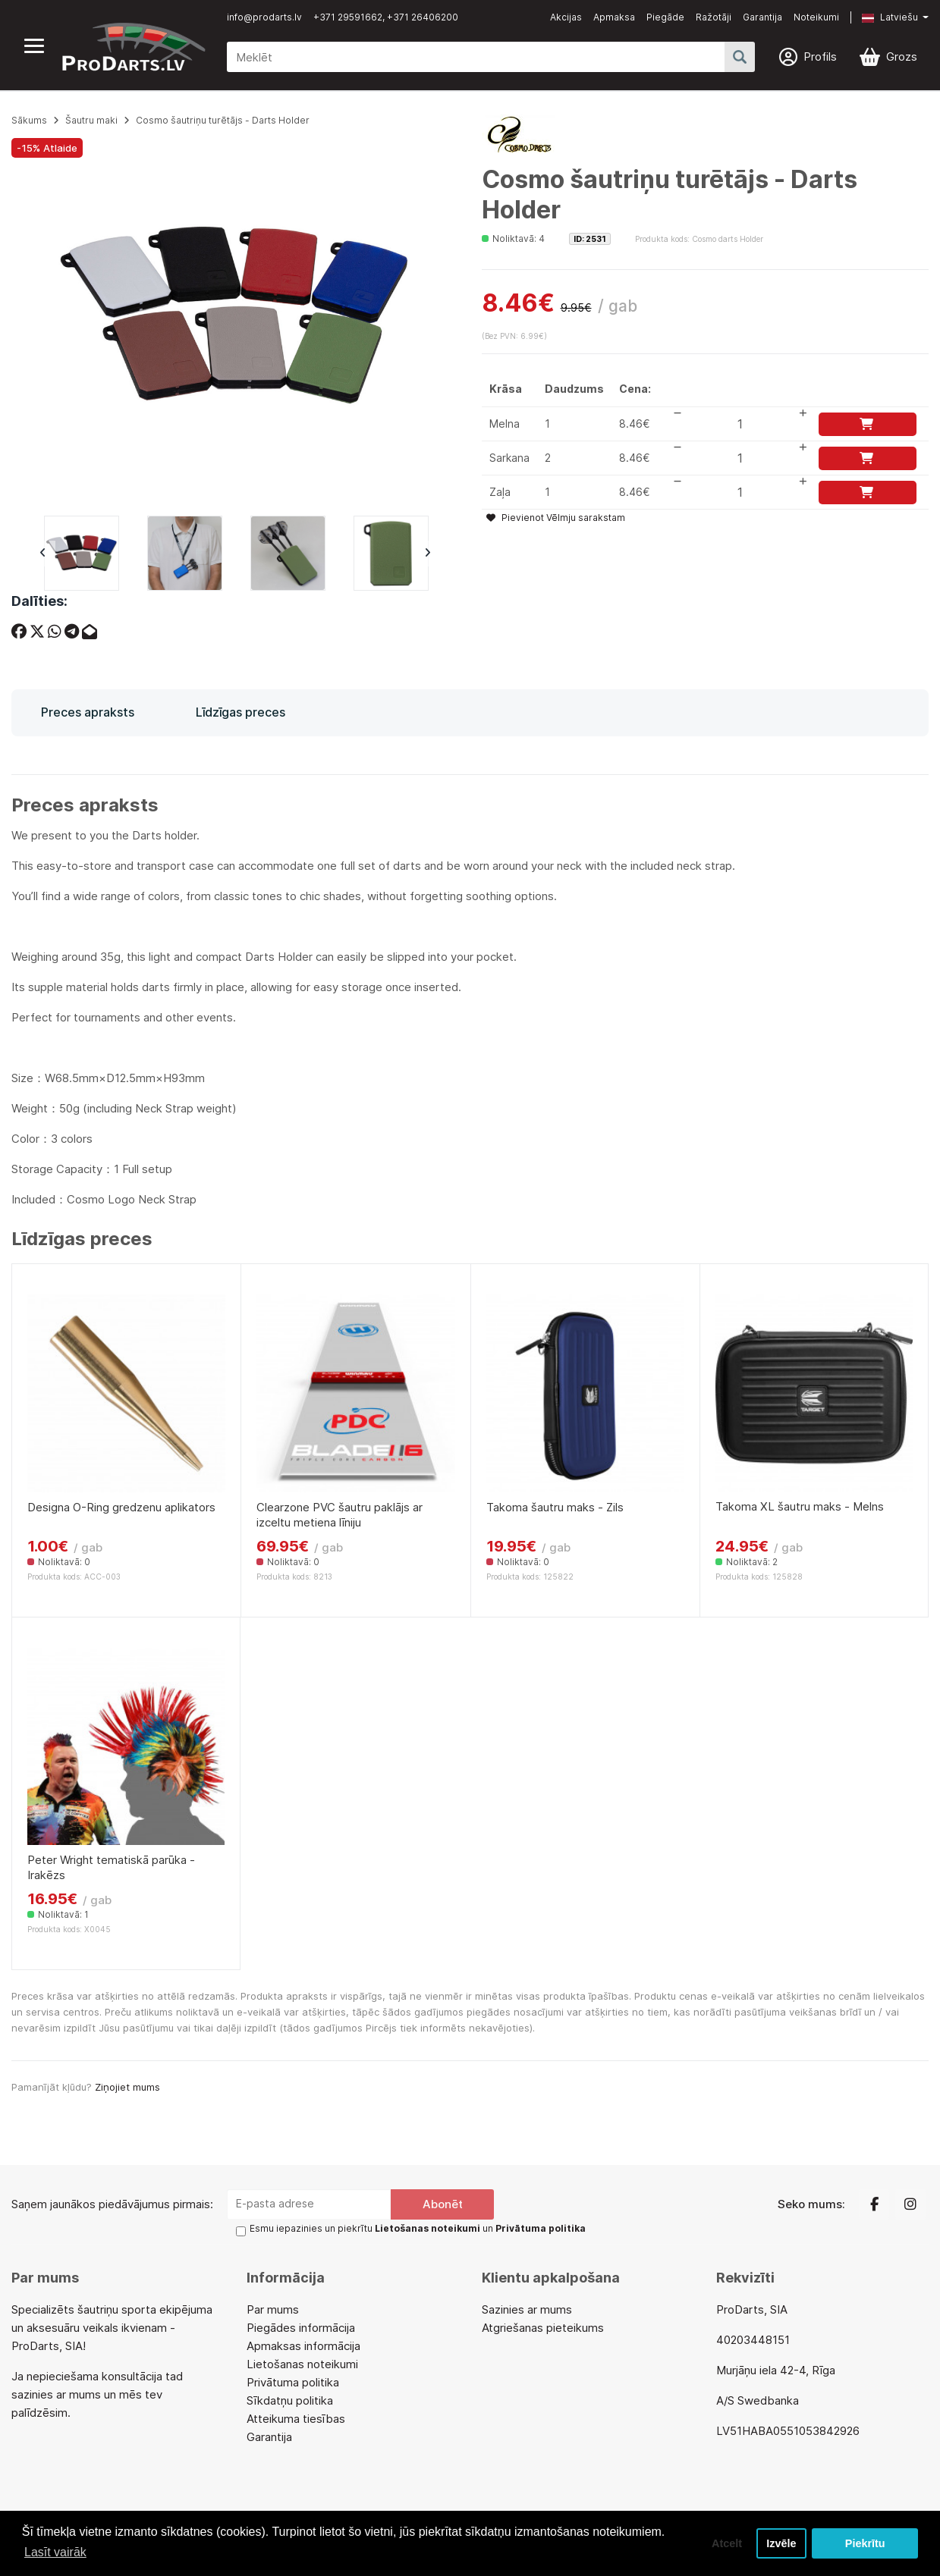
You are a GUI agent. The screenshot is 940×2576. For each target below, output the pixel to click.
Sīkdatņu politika (290, 2400)
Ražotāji (713, 17)
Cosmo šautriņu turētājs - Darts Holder (223, 120)
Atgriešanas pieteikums (543, 2327)
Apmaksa (614, 17)
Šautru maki (91, 120)
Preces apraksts (87, 712)
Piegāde (665, 17)
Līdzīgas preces (240, 712)
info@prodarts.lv (264, 17)
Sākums (29, 120)
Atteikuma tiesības (296, 2418)
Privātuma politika (293, 2382)
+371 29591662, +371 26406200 (385, 17)
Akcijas (566, 17)
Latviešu (890, 17)
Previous (42, 553)
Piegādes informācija (301, 2327)
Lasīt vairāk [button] (55, 2552)
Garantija (762, 17)
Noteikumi (816, 17)
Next (428, 553)
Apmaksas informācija (303, 2346)
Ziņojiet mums (127, 2087)
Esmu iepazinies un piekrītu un (418, 2228)
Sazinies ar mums (527, 2309)
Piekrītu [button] (865, 2543)
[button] (884, 17)
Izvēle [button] (781, 2543)
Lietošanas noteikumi (302, 2364)
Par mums (273, 2309)
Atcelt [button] (727, 2543)
